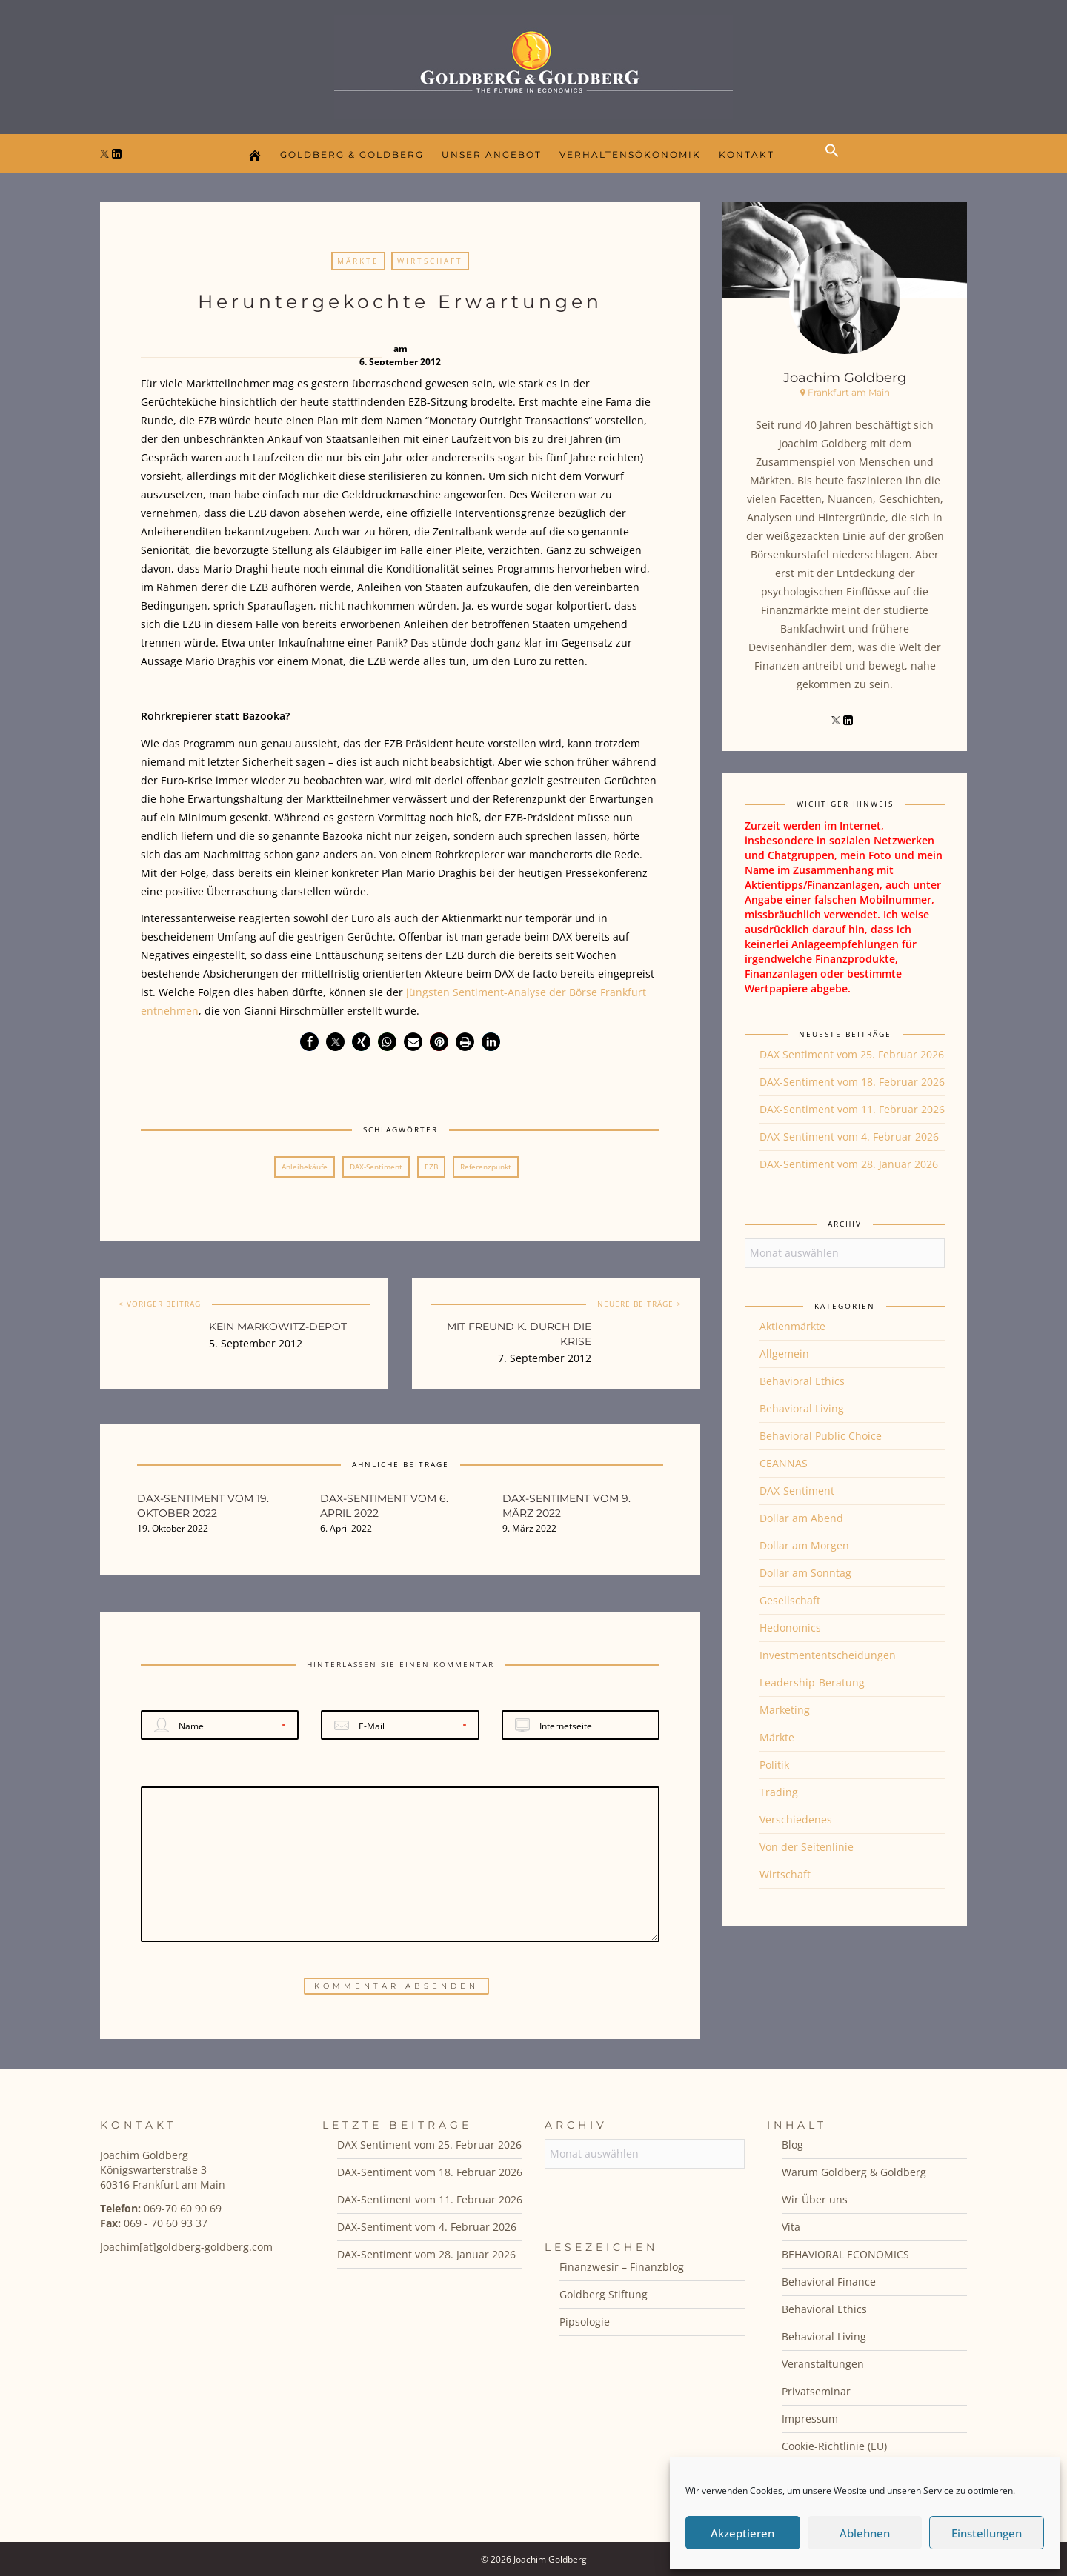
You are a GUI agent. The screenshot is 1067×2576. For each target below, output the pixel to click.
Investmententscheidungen (827, 1655)
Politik (774, 1765)
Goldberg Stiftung (603, 2294)
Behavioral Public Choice (820, 1436)
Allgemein (784, 1354)
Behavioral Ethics (802, 1381)
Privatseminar (816, 2391)
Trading (778, 1792)
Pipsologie (584, 2322)
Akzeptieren (742, 2533)
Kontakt (746, 154)
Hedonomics (790, 1628)
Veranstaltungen (823, 2364)
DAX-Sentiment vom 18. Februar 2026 (852, 1082)
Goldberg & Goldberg (352, 154)
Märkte (358, 261)
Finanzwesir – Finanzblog (621, 2267)
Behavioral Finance (829, 2282)
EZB (431, 1166)
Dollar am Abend (801, 1518)
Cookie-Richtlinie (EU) (834, 2446)
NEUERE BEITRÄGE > (639, 1303)
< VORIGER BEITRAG (160, 1303)
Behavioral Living (801, 1408)
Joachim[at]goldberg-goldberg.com (186, 2247)
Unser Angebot (492, 154)
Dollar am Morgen (804, 1545)
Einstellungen (986, 2533)
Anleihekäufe (305, 1166)
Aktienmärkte (792, 1326)
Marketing (784, 1710)
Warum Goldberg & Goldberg (854, 2172)
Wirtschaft (430, 261)
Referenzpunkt (485, 1166)
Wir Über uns (815, 2199)
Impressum (810, 2419)
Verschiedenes (795, 1819)
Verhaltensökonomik (630, 154)
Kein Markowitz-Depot (278, 1326)
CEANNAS (783, 1463)
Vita (791, 2227)
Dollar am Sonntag (805, 1573)
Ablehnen (865, 2533)
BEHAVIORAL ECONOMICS (845, 2254)
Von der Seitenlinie (806, 1847)
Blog (792, 2145)
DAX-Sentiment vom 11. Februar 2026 (852, 1109)
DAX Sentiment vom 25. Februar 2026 (851, 1054)
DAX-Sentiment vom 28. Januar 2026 (848, 1164)
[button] (836, 163)
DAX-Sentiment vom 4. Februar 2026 (849, 1136)
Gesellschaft (789, 1600)
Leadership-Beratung (812, 1682)
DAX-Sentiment (376, 1166)
